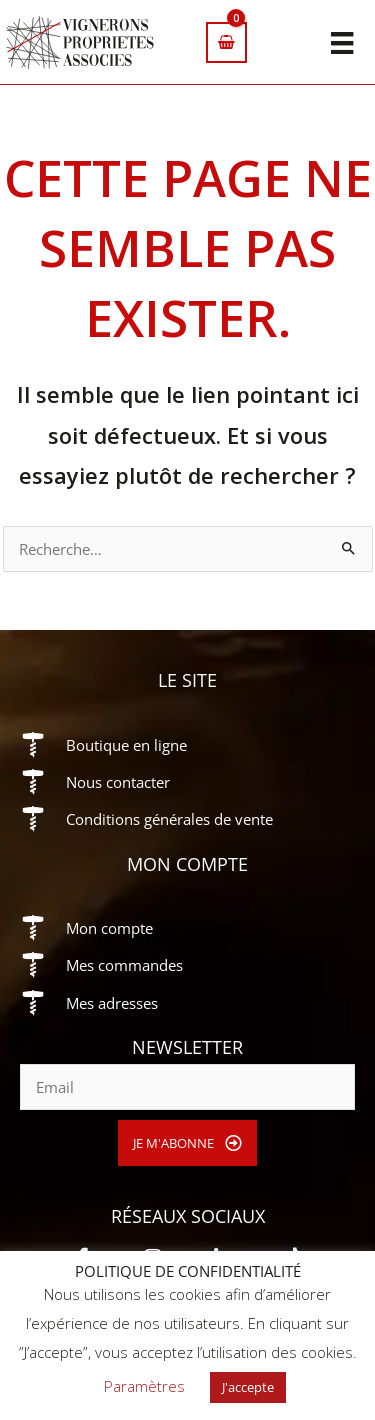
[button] (187, 1143)
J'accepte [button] (248, 1387)
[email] (187, 1087)
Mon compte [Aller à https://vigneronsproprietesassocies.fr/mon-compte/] (109, 928)
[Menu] (342, 42)
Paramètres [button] (144, 1386)
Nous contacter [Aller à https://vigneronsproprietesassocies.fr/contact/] (118, 782)
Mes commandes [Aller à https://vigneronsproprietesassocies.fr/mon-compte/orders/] (124, 965)
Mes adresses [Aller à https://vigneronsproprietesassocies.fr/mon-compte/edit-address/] (112, 1003)
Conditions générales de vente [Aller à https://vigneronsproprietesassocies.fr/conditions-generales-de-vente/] (169, 819)
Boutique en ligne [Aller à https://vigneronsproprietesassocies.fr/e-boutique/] (126, 745)
